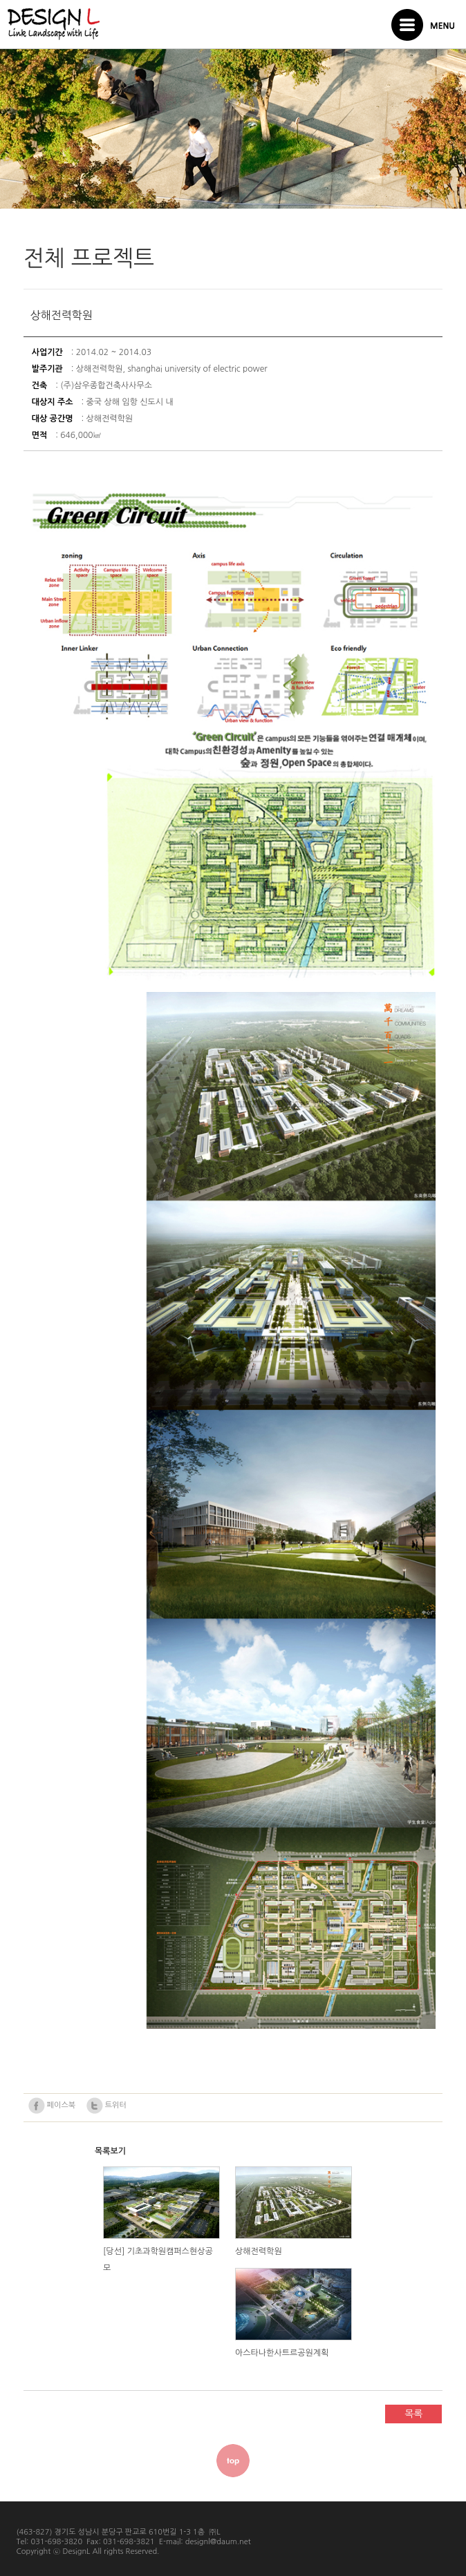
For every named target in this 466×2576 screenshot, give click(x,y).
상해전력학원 (258, 2251)
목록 (413, 2413)
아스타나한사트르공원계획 (281, 2353)
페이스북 (51, 2105)
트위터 (106, 2105)
